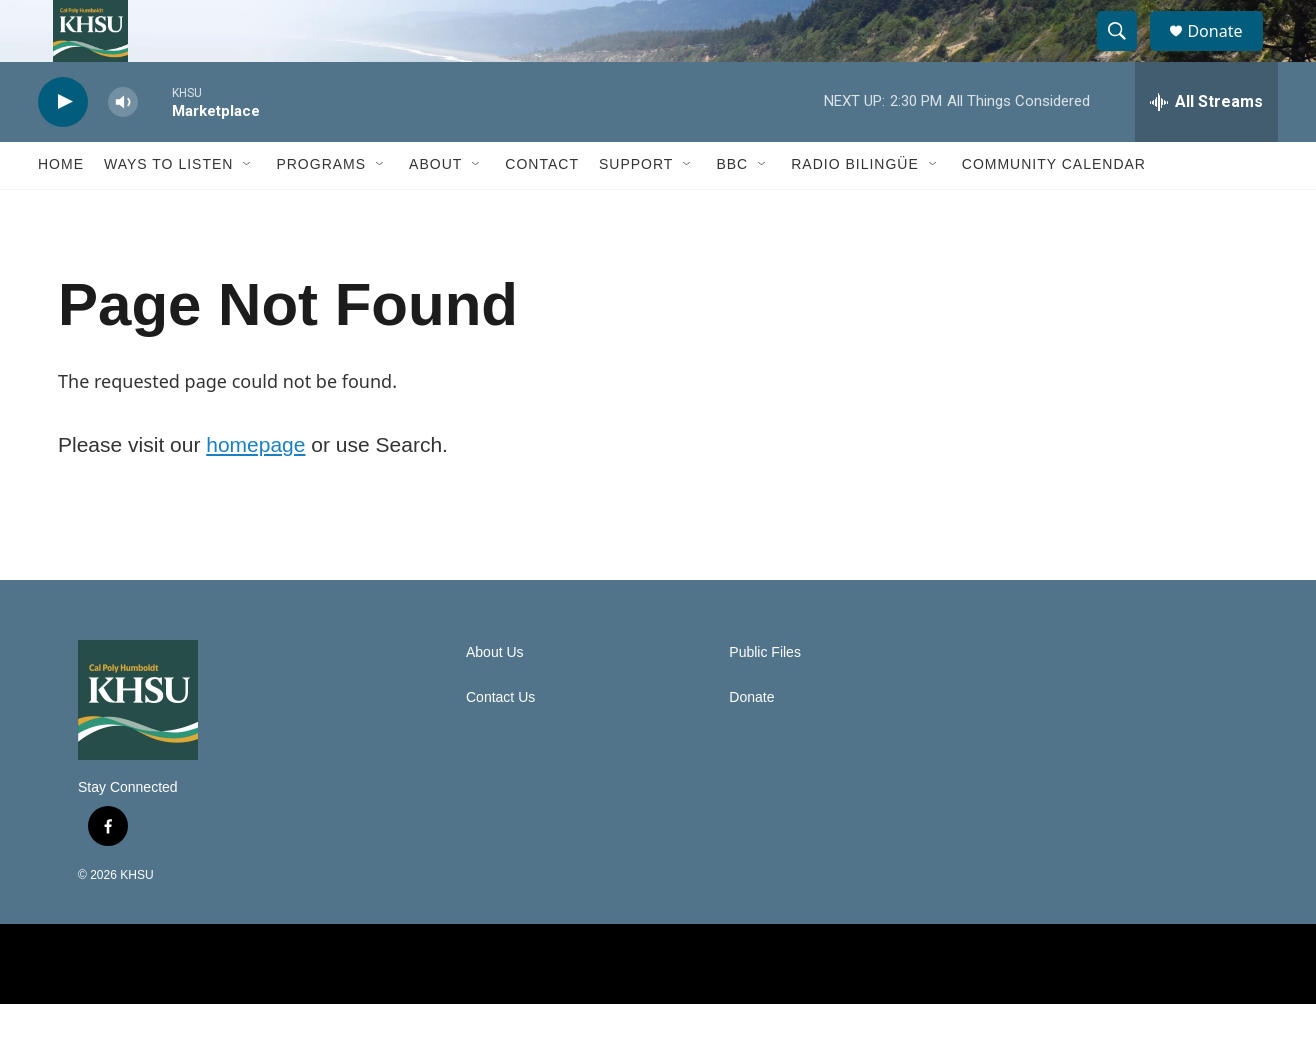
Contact (542, 208)
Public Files (765, 695)
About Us (495, 695)
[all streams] (1206, 145)
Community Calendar (1054, 208)
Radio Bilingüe (855, 208)
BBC (732, 208)
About (435, 208)
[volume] (123, 145)
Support (636, 208)
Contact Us (500, 740)
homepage (255, 487)
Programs (321, 208)
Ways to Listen (168, 208)
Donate (1227, 52)
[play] (63, 145)
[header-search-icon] (1126, 53)
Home (61, 208)
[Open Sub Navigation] (248, 208)
